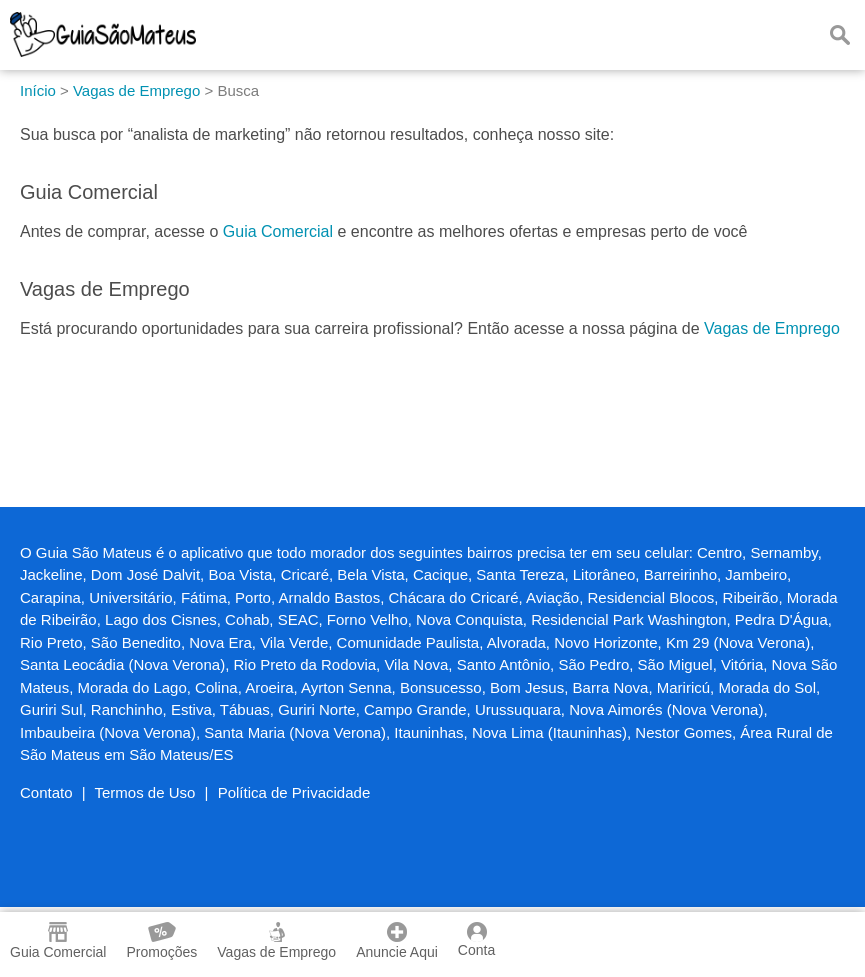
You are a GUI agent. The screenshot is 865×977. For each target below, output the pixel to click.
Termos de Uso (145, 792)
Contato (46, 792)
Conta (476, 940)
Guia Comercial (278, 231)
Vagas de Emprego (772, 328)
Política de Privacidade (294, 792)
